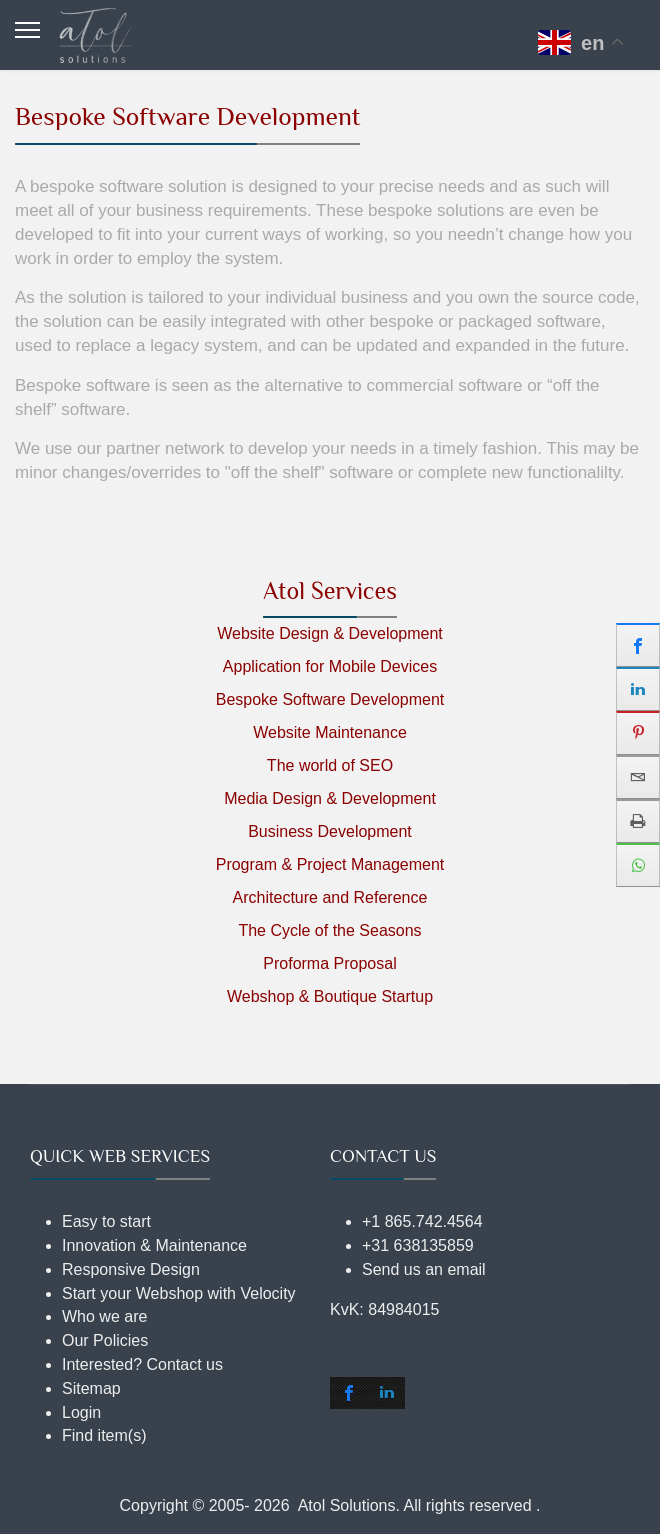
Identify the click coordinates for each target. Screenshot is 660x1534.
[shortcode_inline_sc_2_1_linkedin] (386, 1393)
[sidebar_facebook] (638, 645)
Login (81, 1412)
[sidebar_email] (638, 777)
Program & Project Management (330, 864)
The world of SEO (330, 765)
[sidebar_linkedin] (638, 689)
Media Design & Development (330, 798)
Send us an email (424, 1269)
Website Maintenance (330, 732)
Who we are (104, 1316)
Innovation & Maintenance (154, 1245)
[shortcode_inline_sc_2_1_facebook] (349, 1393)
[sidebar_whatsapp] (638, 865)
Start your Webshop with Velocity (179, 1293)
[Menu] (27, 30)
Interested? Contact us (142, 1364)
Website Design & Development (330, 633)
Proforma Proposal (329, 963)
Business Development (330, 831)
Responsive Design (131, 1269)
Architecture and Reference (330, 897)
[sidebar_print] (638, 821)
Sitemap (91, 1388)
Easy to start (106, 1221)
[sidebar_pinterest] (638, 733)
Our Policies (105, 1340)
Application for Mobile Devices (330, 666)
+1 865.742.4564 (422, 1221)
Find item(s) (104, 1435)
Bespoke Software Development (330, 699)
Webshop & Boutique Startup (330, 996)
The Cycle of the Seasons (329, 930)
